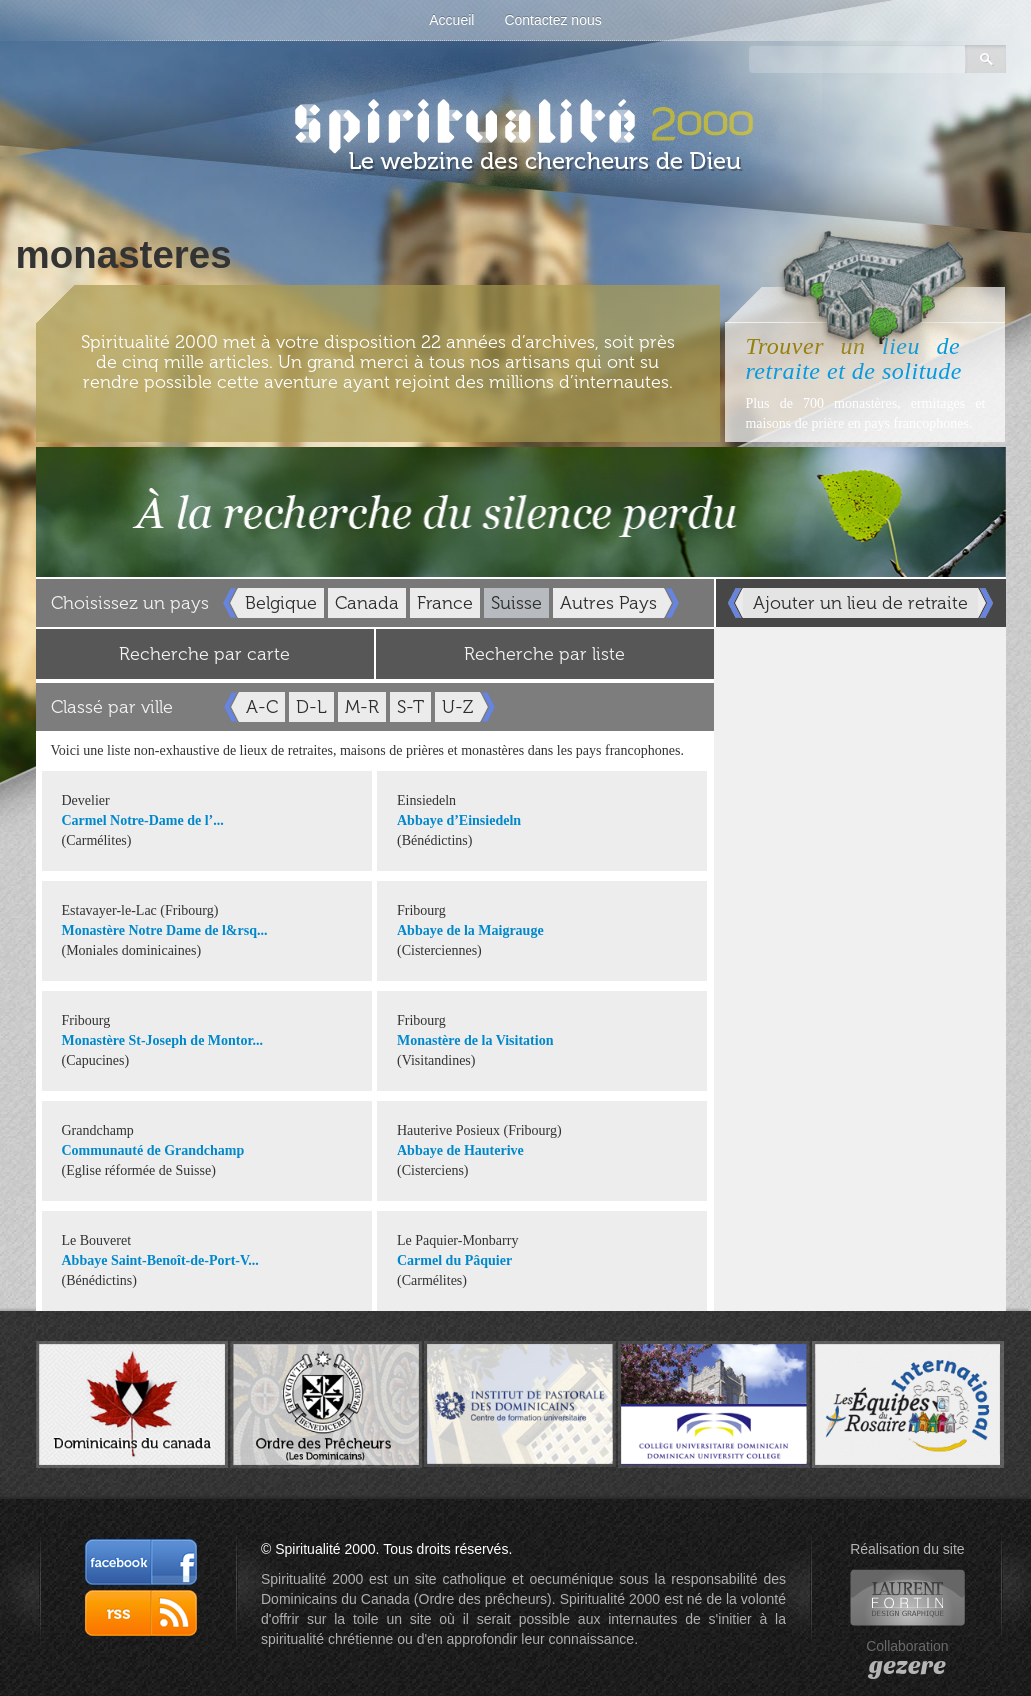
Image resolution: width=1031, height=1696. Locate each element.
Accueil (451, 20)
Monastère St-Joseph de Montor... (162, 1040)
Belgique (281, 603)
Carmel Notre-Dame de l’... (143, 820)
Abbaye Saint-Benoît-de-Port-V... (160, 1260)
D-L (311, 707)
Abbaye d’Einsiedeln (459, 820)
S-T (410, 707)
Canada (367, 603)
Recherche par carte (204, 654)
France (445, 603)
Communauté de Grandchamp (153, 1150)
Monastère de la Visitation (475, 1040)
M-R (362, 707)
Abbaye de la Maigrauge (470, 930)
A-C (262, 707)
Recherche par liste (544, 654)
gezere (907, 1666)
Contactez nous (552, 20)
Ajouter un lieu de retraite (860, 603)
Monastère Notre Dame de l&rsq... (165, 930)
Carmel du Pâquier (454, 1260)
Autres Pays (608, 603)
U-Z (457, 707)
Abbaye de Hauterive (460, 1150)
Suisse (516, 603)
